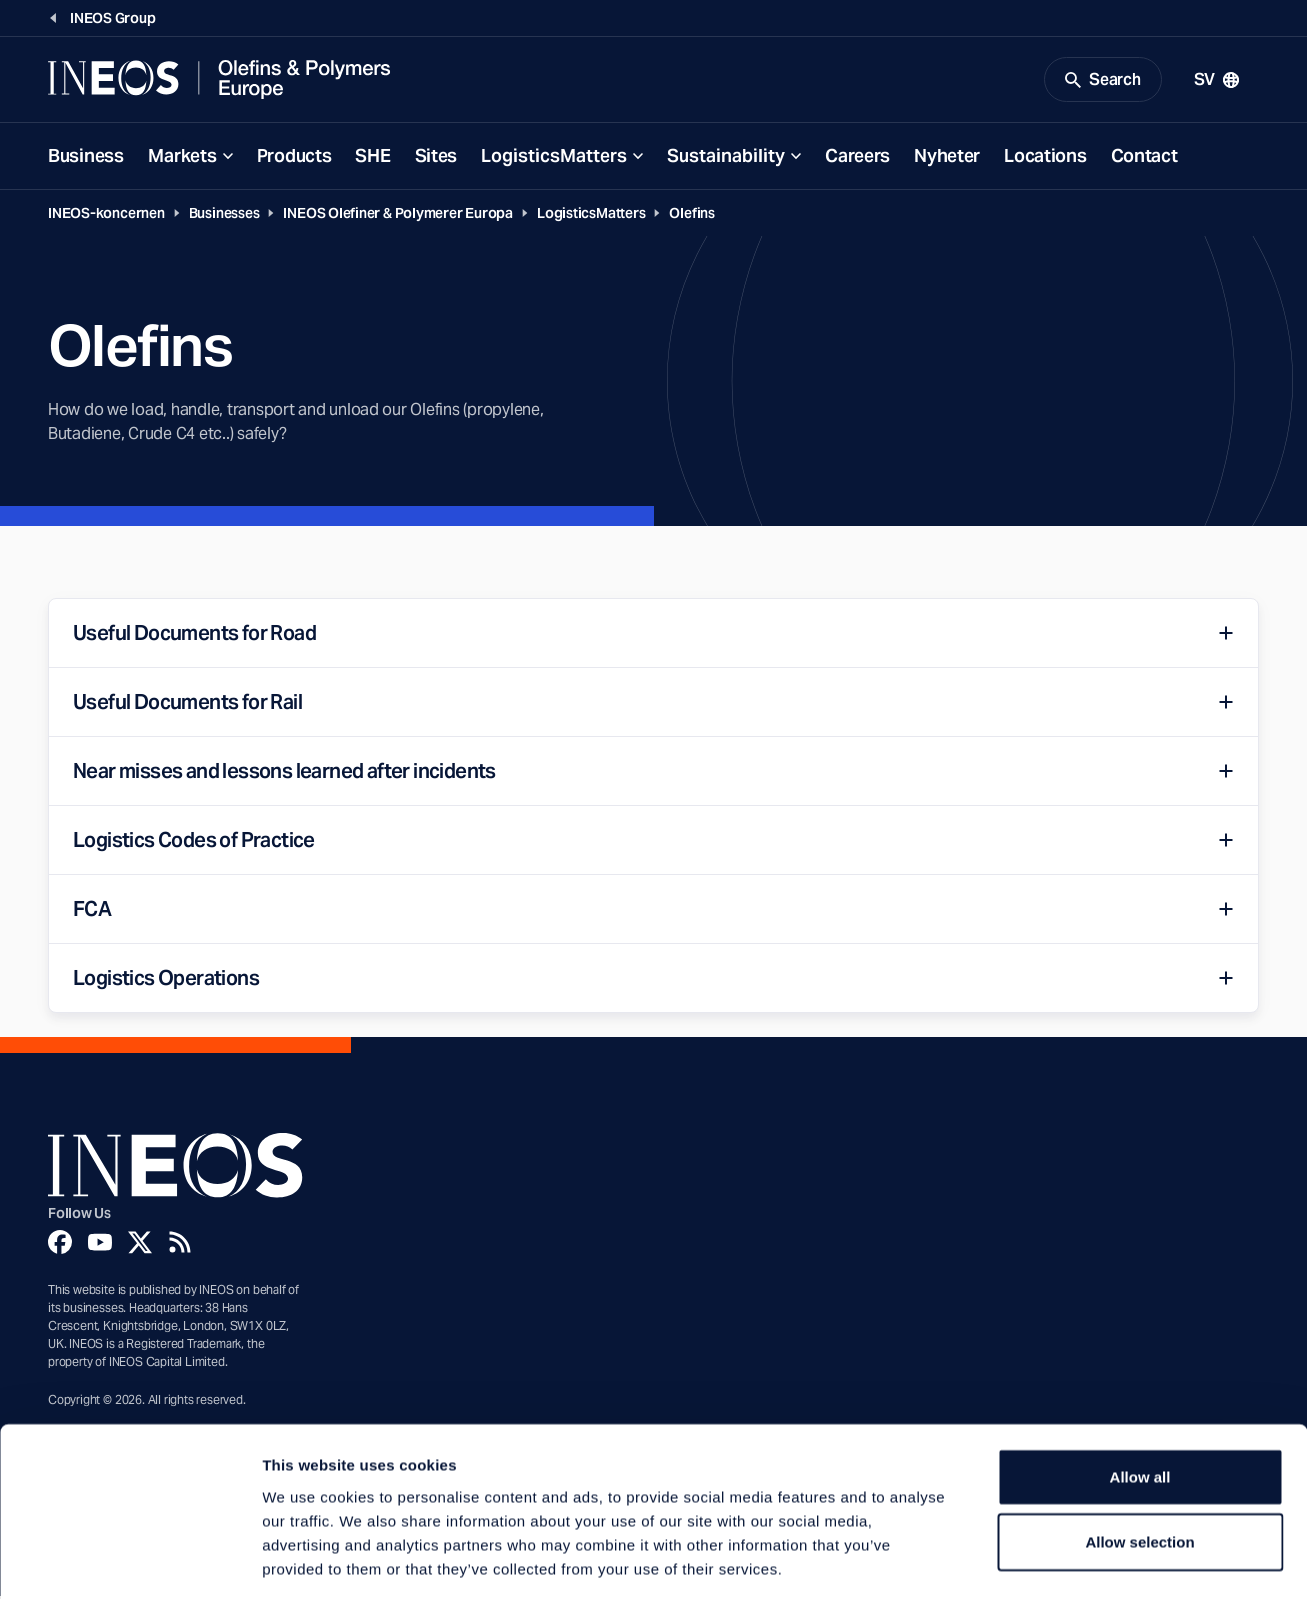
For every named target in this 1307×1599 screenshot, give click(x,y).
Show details (1049, 1559)
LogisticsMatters (554, 158)
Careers (857, 158)
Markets (182, 158)
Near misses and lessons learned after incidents (284, 774)
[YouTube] (100, 1244)
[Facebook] (60, 1244)
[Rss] (180, 1244)
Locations (1045, 158)
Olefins (691, 216)
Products (294, 158)
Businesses (224, 216)
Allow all (1140, 1386)
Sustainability (726, 158)
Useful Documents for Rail (187, 705)
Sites (436, 158)
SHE (372, 158)
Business (86, 158)
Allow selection (1139, 1452)
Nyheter (947, 158)
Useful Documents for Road (194, 636)
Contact (1144, 158)
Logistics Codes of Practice (194, 843)
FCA (92, 912)
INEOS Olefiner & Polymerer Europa (398, 216)
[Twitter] (140, 1244)
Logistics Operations (166, 981)
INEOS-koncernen (106, 216)
